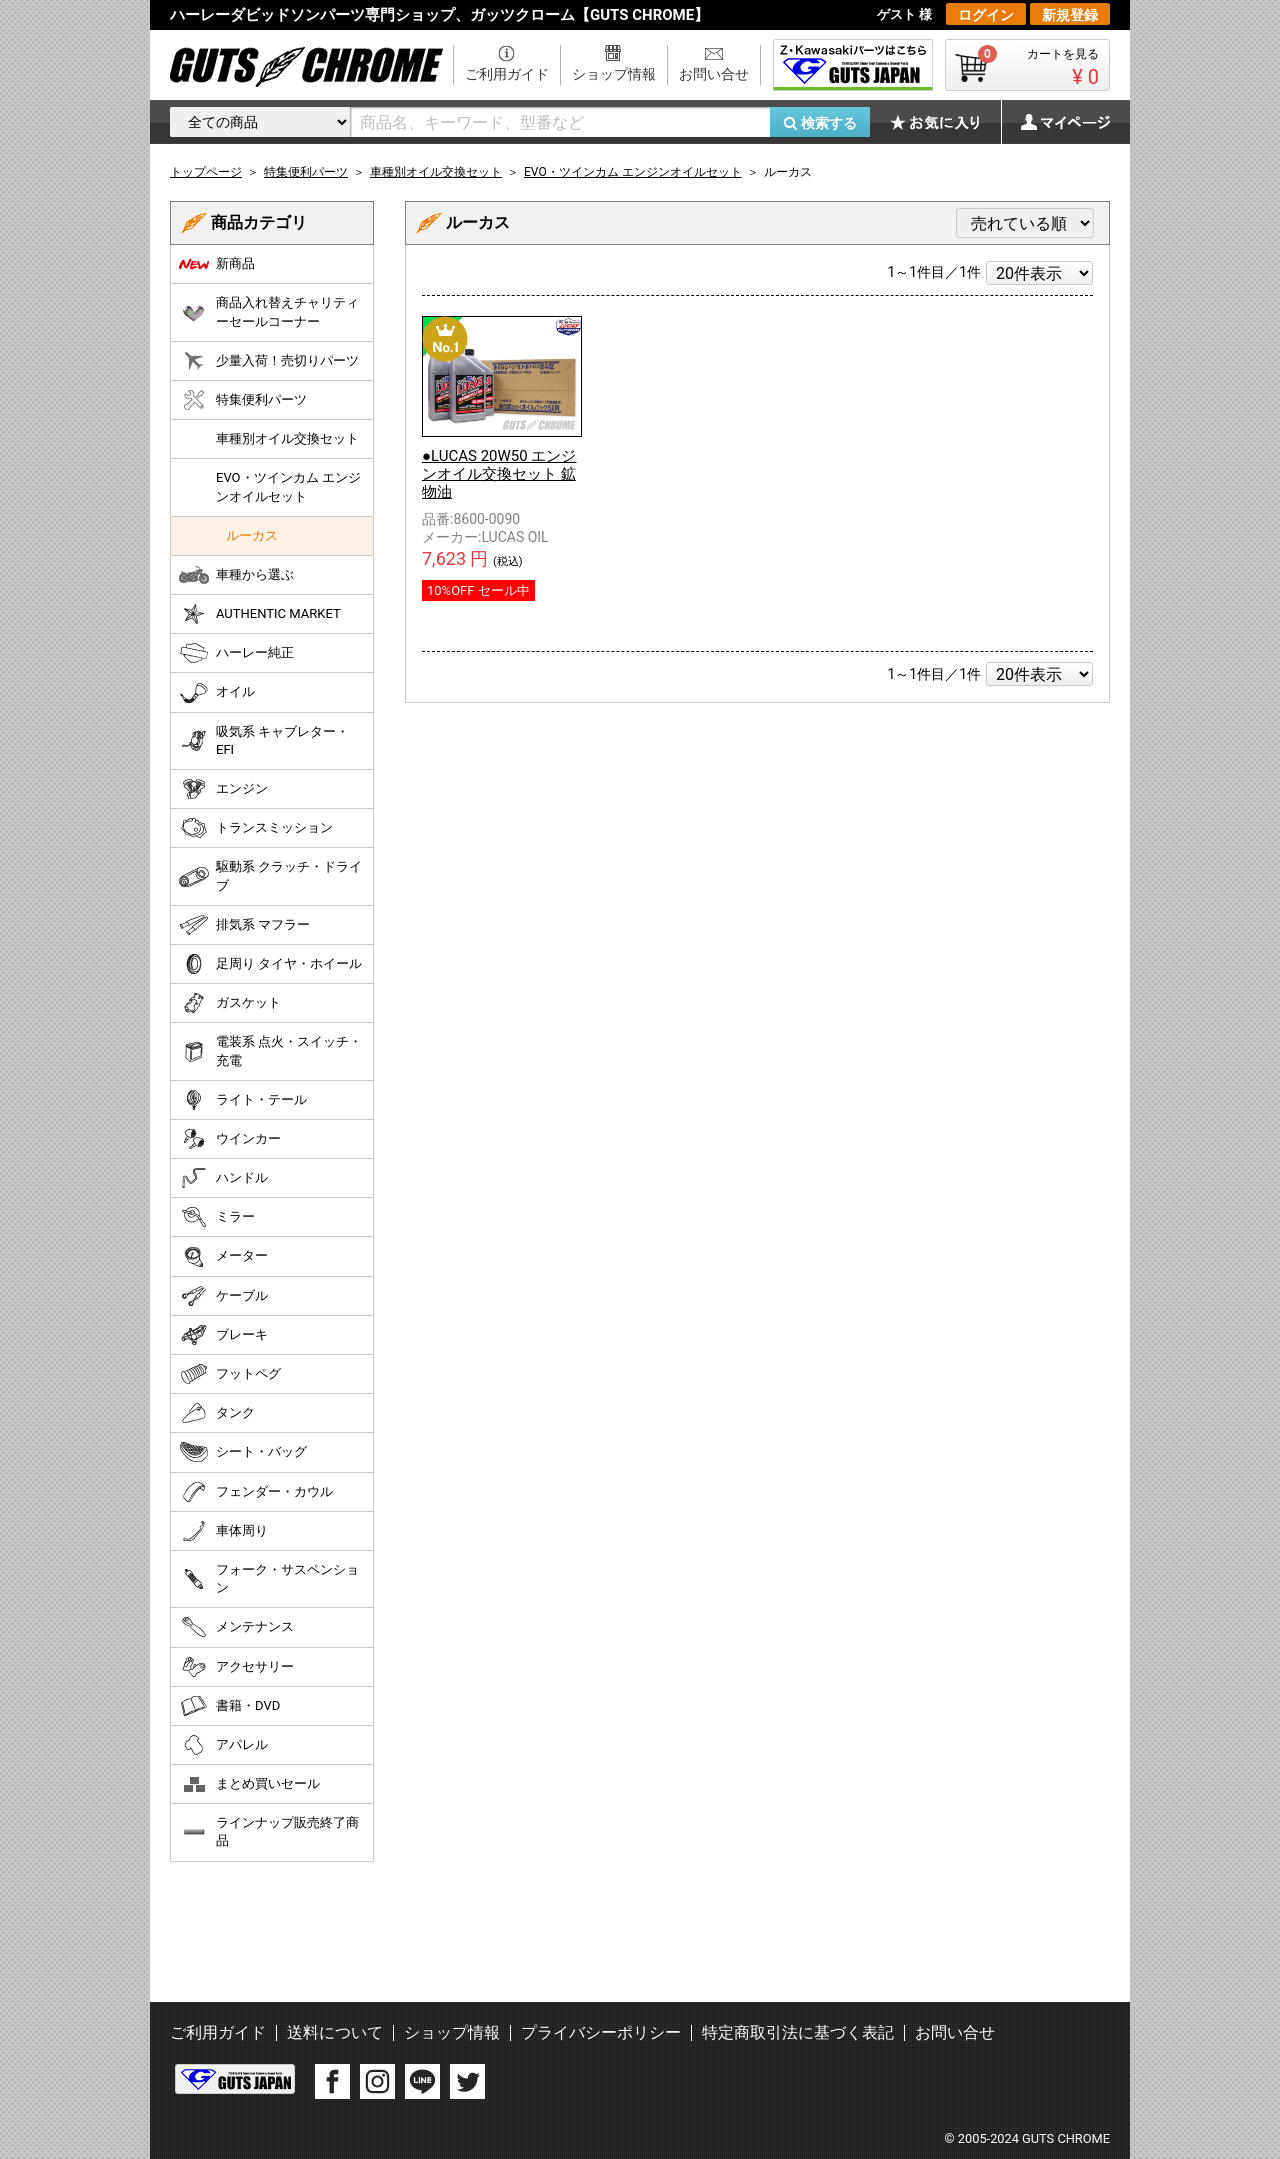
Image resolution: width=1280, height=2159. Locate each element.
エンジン (223, 789)
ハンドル (223, 1178)
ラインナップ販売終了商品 (269, 1831)
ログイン (986, 15)
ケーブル (223, 1296)
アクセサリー (236, 1667)
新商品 (217, 264)
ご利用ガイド (507, 74)
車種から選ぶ (236, 575)
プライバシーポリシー (601, 2032)
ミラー (217, 1217)
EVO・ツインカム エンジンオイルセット (288, 486)
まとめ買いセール (249, 1784)
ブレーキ (223, 1335)
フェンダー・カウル (256, 1492)
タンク (217, 1413)
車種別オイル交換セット (287, 438)
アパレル (223, 1745)
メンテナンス (236, 1627)
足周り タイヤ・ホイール (270, 964)
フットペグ (230, 1374)
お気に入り (945, 122)
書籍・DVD (229, 1706)
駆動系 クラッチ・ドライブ (270, 875)
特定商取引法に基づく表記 (798, 2032)
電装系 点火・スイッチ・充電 (270, 1050)
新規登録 (1070, 15)
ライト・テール (243, 1100)
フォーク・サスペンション (269, 1578)
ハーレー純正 (236, 653)
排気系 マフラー (244, 925)
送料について (335, 2032)
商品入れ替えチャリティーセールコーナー (269, 311)
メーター (223, 1257)
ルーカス (252, 535)
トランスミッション (256, 828)
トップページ (206, 172)
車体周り (223, 1531)
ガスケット (230, 1003)
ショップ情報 (614, 74)
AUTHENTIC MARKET (260, 614)
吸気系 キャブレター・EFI (264, 740)
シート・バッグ (243, 1452)
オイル (217, 693)
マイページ (1055, 122)
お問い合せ (714, 74)
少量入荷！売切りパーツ (269, 361)
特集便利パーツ (243, 400)
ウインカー (230, 1139)
